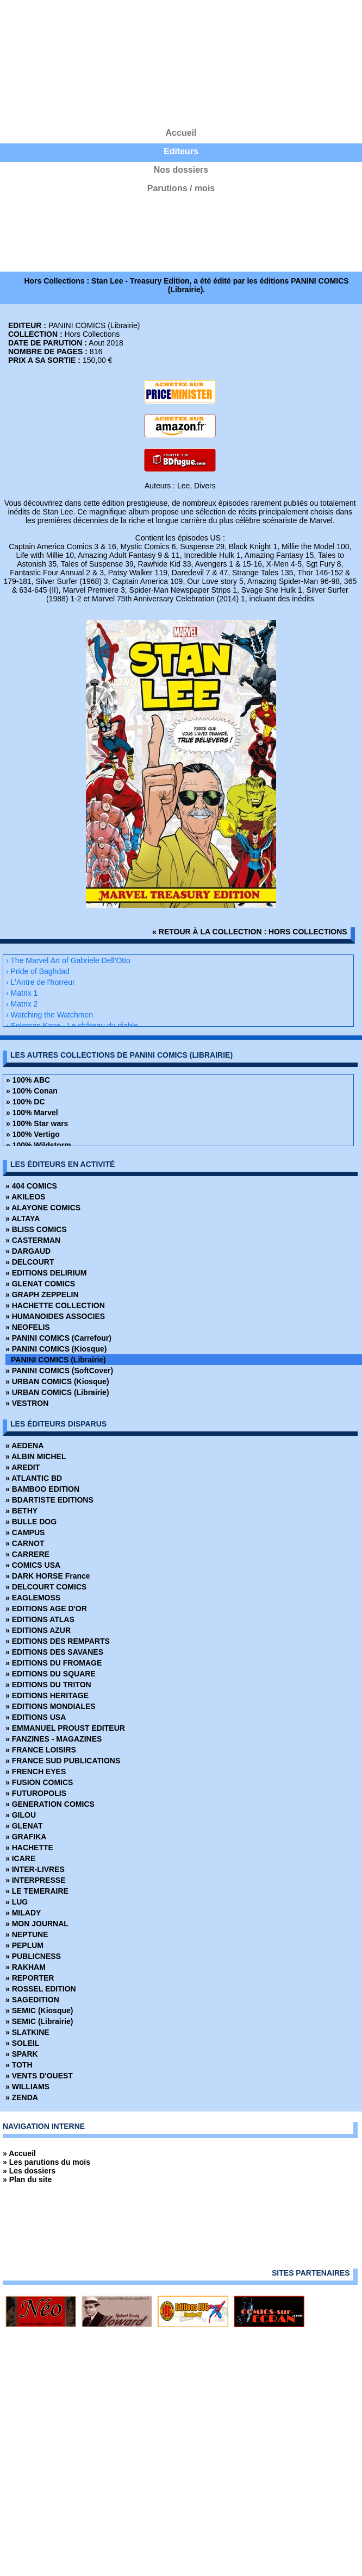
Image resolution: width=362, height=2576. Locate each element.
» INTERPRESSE (35, 1880)
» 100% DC (25, 1101)
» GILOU (20, 1815)
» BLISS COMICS (36, 1229)
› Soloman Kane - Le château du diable (72, 1025)
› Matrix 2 (22, 1004)
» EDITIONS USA (35, 1717)
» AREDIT (22, 1467)
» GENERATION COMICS (50, 1804)
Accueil (181, 132)
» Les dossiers (29, 2170)
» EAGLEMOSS (32, 1597)
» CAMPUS (25, 1532)
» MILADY (23, 1912)
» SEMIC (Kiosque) (39, 2010)
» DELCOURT (29, 1262)
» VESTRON (26, 1403)
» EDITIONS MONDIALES (50, 1706)
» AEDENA (24, 1445)
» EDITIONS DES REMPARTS (57, 1641)
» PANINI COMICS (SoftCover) (59, 1370)
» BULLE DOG (31, 1521)
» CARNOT (25, 1543)
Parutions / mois (181, 188)
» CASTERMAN (32, 1240)
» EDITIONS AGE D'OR (46, 1608)
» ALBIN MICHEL (35, 1456)
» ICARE (20, 1858)
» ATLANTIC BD (33, 1478)
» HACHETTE (29, 1847)
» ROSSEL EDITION (40, 1988)
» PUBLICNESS (33, 1956)
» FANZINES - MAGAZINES (53, 1739)
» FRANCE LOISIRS (40, 1749)
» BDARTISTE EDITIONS (49, 1500)
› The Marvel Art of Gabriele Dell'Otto (68, 960)
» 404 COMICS (31, 1186)
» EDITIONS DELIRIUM (45, 1272)
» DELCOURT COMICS (45, 1586)
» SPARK (21, 2054)
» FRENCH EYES (35, 1771)
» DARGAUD (28, 1251)
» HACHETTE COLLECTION (55, 1305)
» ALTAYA (22, 1218)
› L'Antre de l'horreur (40, 982)
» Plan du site (27, 2179)
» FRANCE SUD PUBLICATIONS (62, 1760)
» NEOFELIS (27, 1327)
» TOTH (19, 2064)
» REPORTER (29, 1978)
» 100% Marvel (32, 1112)
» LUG (16, 1902)
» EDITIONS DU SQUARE (50, 1673)
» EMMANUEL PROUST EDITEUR (65, 1728)
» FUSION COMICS (39, 1782)
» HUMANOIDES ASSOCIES (55, 1316)
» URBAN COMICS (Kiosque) (57, 1381)
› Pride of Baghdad (38, 971)
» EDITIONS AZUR (38, 1630)
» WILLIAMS (27, 2086)
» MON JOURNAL (36, 1923)
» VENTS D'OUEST (39, 2075)
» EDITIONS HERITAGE (47, 1695)
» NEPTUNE (26, 1934)
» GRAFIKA (25, 1836)
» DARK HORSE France (47, 1576)
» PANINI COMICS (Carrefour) (58, 1338)
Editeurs (181, 151)
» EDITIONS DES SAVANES (54, 1652)
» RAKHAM (25, 1967)
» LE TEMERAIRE (36, 1891)
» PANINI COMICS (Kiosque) (56, 1348)
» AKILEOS (25, 1196)
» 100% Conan (32, 1090)
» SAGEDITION (32, 1999)
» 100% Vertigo (33, 1134)
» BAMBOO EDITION (42, 1489)
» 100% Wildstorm (38, 1145)
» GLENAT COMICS (40, 1283)
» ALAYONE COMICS (42, 1207)
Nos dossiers (181, 169)
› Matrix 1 (22, 993)
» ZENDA (21, 2097)
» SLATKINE (27, 2032)
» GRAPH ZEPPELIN (42, 1294)
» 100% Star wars (37, 1123)
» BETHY (21, 1510)
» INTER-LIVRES (35, 1869)
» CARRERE (27, 1554)
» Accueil (19, 2153)
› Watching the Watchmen (49, 1014)
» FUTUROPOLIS (35, 1793)
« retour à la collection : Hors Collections (249, 931)
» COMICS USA (32, 1565)
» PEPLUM (24, 1945)
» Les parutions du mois (46, 2162)
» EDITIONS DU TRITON (48, 1684)
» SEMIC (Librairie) (39, 2021)
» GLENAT (23, 1825)
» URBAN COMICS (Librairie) (57, 1392)
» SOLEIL (22, 2043)
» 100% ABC (28, 1080)
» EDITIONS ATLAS (39, 1619)
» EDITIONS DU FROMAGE (53, 1662)
